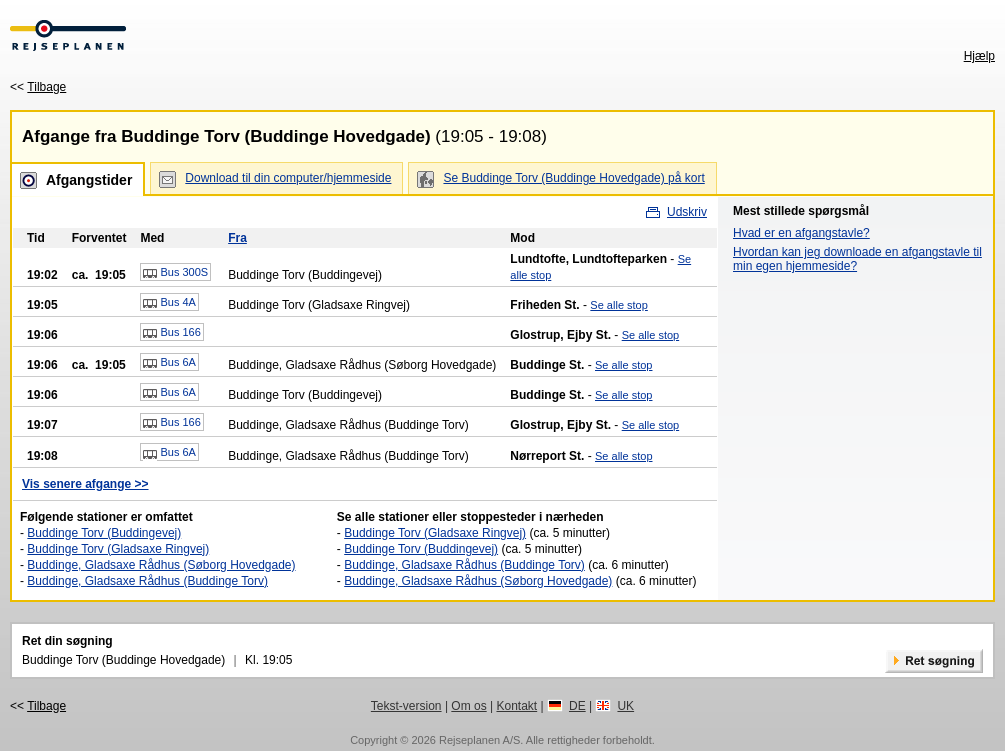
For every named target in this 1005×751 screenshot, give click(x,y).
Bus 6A (169, 363)
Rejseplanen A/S (479, 740)
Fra (237, 238)
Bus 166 (171, 333)
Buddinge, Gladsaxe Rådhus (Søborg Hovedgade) (161, 565)
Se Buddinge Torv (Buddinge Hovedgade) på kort (573, 178)
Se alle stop (618, 305)
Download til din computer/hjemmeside (288, 178)
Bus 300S (175, 273)
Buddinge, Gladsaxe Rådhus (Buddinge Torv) (147, 581)
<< (38, 87)
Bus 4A (169, 303)
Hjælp (979, 56)
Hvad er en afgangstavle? (801, 233)
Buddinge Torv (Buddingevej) (104, 533)
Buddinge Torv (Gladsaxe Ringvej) (118, 549)
